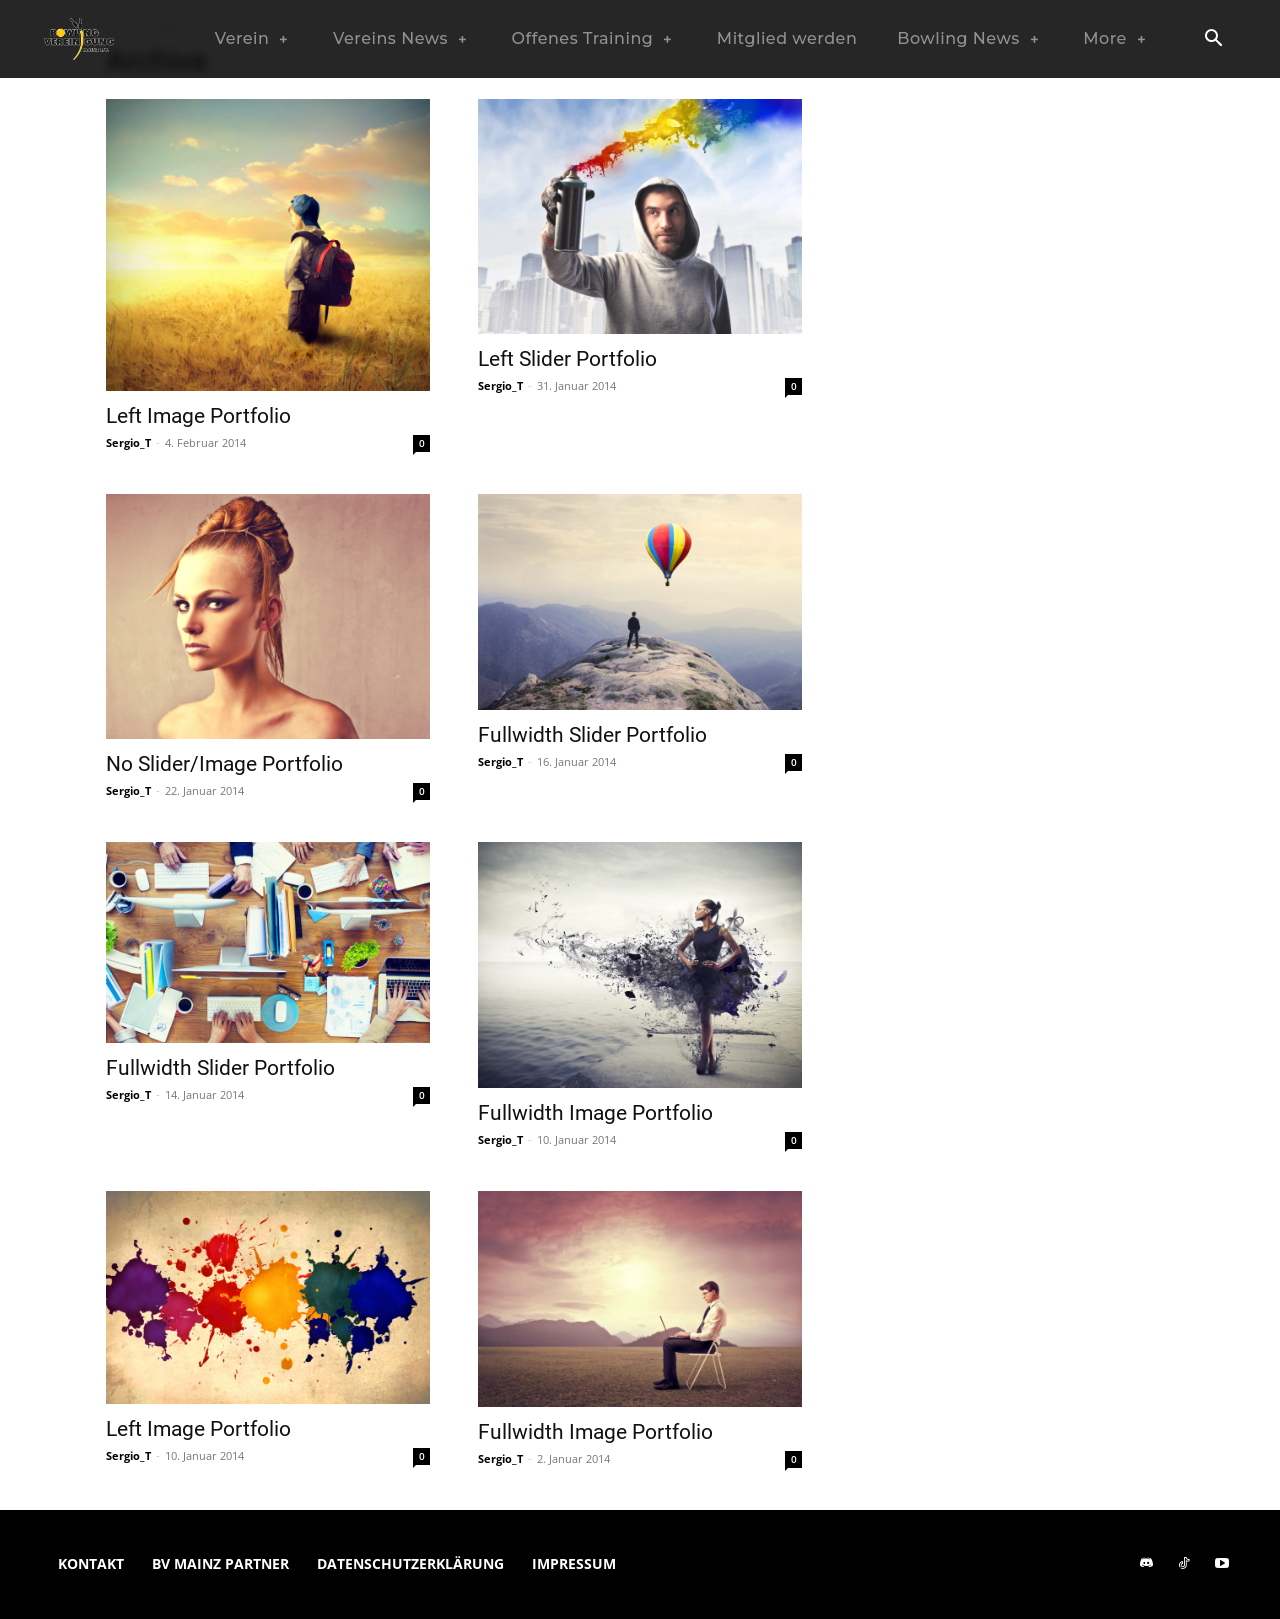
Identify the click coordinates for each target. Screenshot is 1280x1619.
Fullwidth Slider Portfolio (592, 735)
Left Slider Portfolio (567, 359)
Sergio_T (128, 442)
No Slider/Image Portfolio (224, 764)
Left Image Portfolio (198, 416)
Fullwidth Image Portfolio (595, 1113)
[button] (1213, 40)
